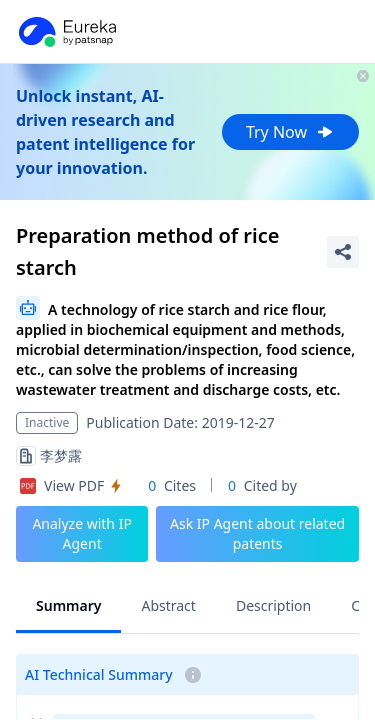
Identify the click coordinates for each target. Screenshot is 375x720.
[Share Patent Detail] (343, 252)
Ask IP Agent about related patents (257, 533)
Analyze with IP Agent (82, 533)
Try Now (290, 132)
